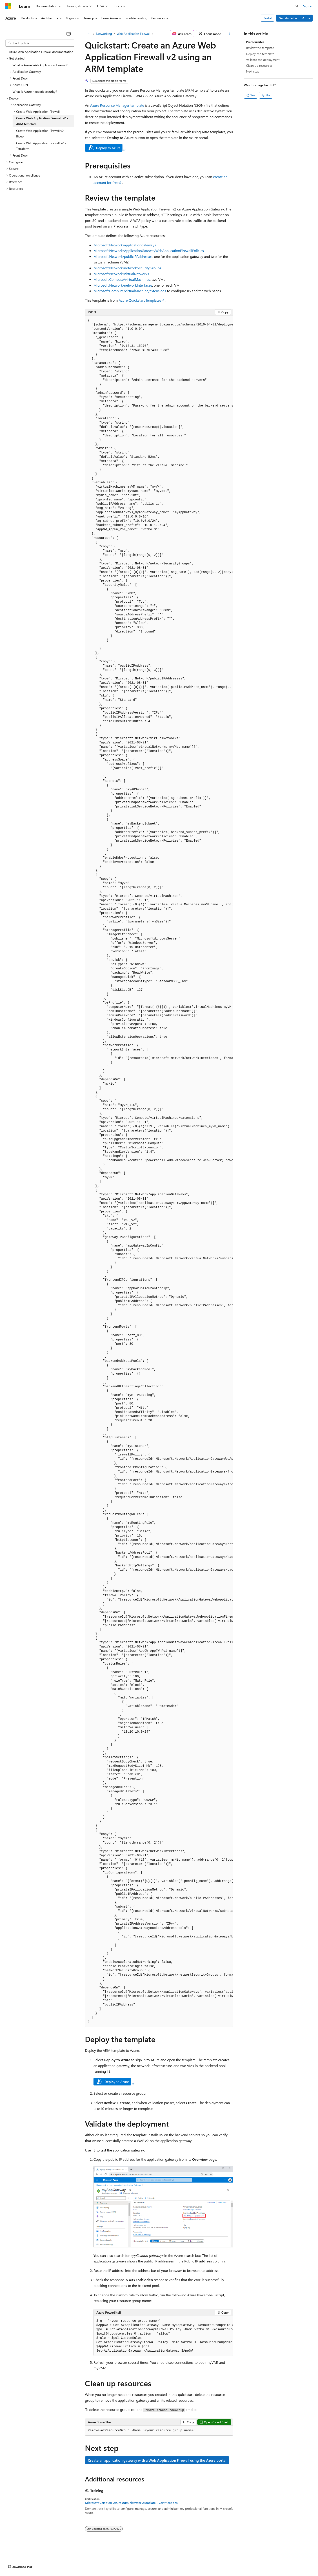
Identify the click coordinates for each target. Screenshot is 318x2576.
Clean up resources (259, 65)
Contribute (80, 2562)
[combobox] (39, 43)
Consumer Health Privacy (129, 2562)
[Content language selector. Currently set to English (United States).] (26, 2551)
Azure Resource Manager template (117, 105)
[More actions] (229, 33)
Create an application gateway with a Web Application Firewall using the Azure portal (157, 2460)
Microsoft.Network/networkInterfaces (122, 285)
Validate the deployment (263, 59)
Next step (252, 71)
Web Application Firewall (133, 33)
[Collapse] (68, 34)
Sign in (308, 6)
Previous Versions (41, 2562)
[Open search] (296, 6)
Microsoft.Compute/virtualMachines (121, 279)
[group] (159, 1171)
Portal (267, 18)
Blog (61, 2562)
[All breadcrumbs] (89, 33)
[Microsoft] (8, 6)
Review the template (260, 48)
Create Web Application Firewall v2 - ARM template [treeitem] (42, 121)
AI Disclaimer (14, 2562)
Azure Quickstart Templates (140, 300)
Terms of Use (164, 2562)
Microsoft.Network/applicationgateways (124, 245)
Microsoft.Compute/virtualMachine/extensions (129, 290)
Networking (104, 33)
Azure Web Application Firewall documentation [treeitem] (41, 52)
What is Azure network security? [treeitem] (35, 91)
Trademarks (186, 2562)
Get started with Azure (294, 18)
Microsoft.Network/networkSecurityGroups (127, 267)
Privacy (98, 2562)
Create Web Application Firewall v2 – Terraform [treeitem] (41, 146)
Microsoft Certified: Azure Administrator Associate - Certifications (131, 2503)
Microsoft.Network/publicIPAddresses (122, 256)
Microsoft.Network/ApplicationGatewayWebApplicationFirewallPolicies (148, 250)
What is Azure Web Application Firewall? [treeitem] (40, 65)
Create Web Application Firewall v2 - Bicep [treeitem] (41, 133)
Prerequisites (255, 42)
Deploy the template (260, 54)
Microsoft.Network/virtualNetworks (121, 273)
